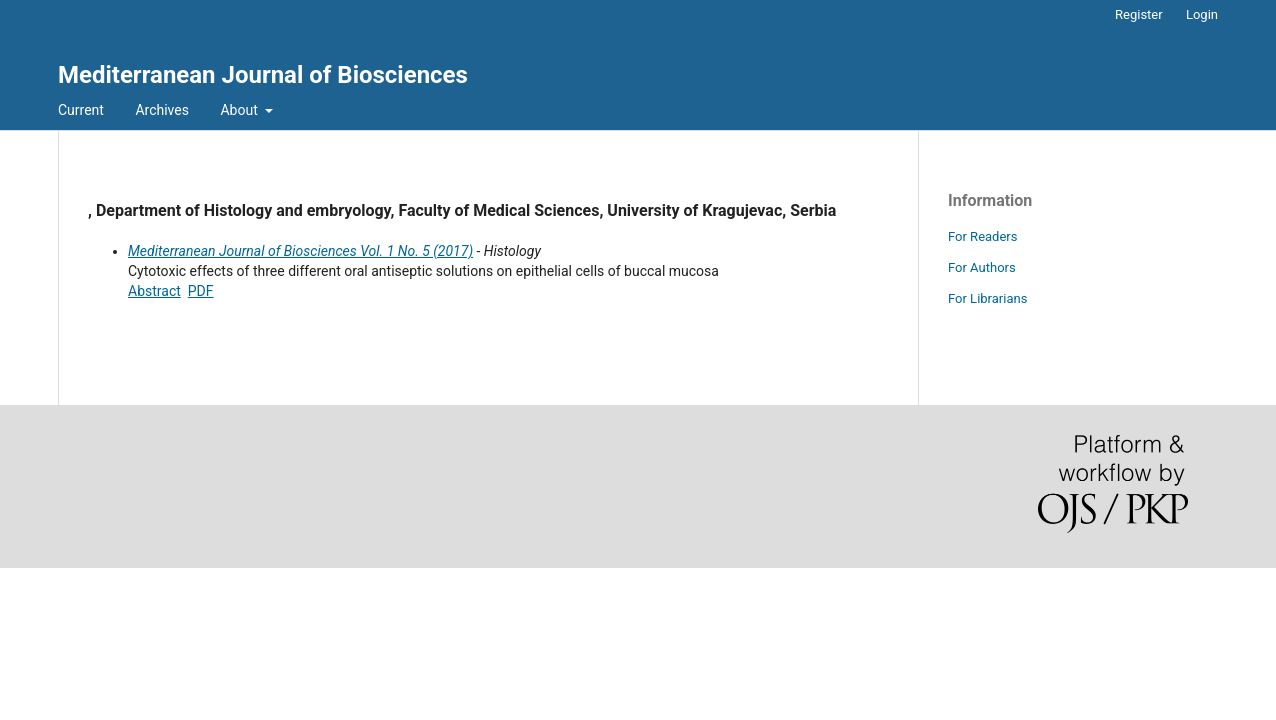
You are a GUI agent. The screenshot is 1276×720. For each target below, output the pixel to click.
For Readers (983, 236)
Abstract (154, 291)
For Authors (982, 267)
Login (1202, 14)
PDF (201, 291)
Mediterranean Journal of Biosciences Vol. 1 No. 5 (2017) (300, 251)
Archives (162, 110)
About (240, 110)
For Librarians (987, 298)
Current (81, 110)
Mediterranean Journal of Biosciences (263, 75)
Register (1139, 14)
